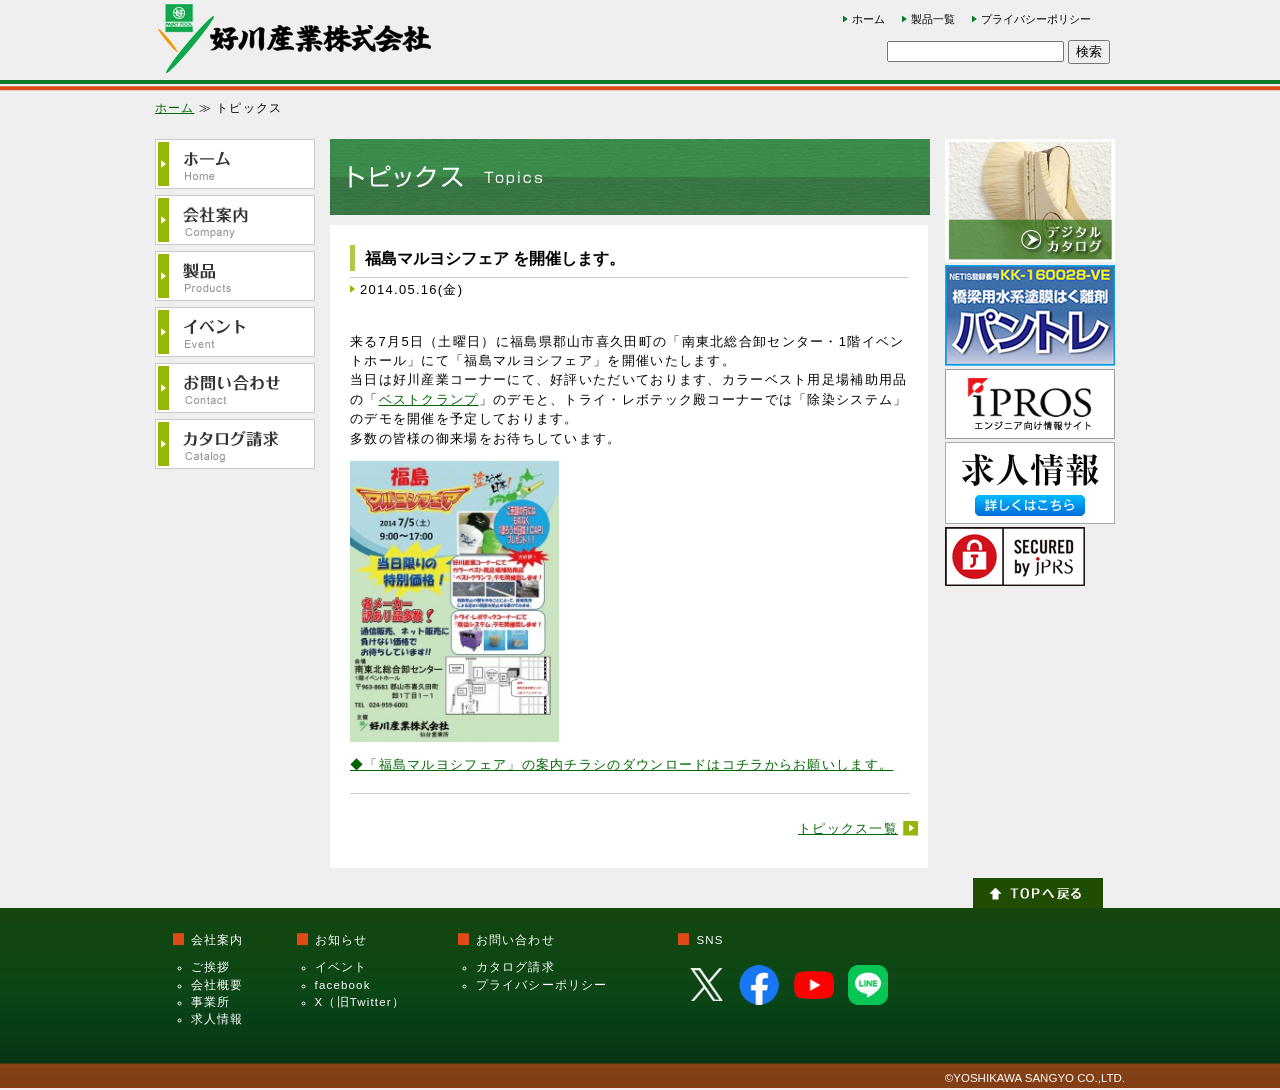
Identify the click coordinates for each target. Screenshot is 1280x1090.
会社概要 (217, 985)
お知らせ (341, 940)
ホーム (868, 19)
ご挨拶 (210, 967)
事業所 (210, 1002)
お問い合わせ (515, 940)
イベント (341, 967)
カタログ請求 (515, 967)
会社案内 (217, 940)
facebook (343, 985)
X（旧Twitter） (360, 1002)
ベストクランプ (429, 399)
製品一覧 (933, 19)
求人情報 (217, 1019)
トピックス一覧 (848, 828)
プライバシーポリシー (1036, 19)
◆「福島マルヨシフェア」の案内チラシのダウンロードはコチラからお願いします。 (621, 764)
